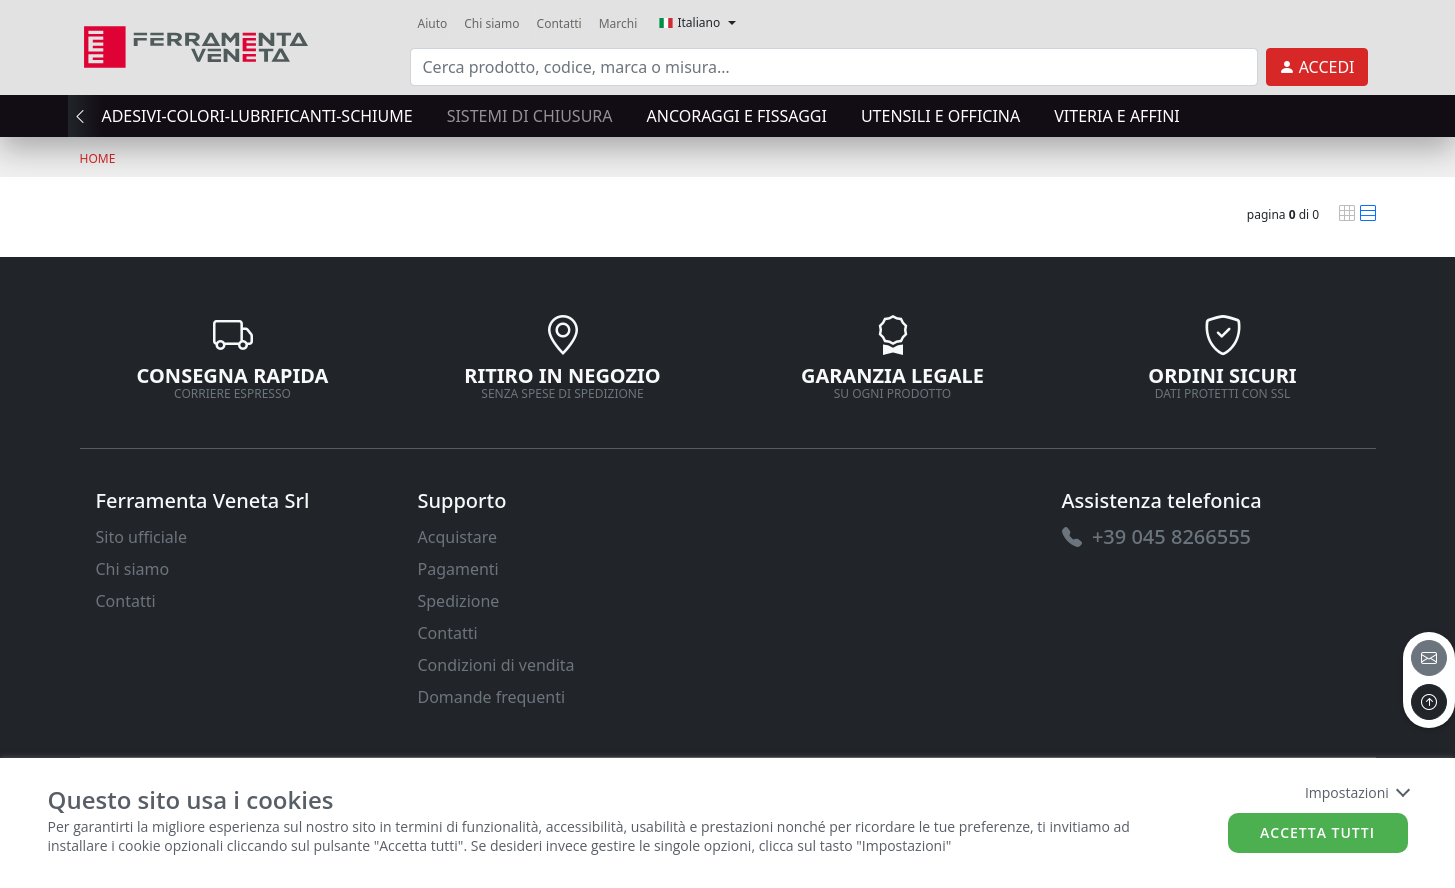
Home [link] (98, 158)
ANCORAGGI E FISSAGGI (737, 116)
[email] (1429, 658)
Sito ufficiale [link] (142, 537)
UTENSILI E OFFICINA (940, 116)
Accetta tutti (1317, 832)
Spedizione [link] (459, 601)
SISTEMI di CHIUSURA (530, 116)
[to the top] (1429, 702)
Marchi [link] (618, 23)
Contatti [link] (559, 23)
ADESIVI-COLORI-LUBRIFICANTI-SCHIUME (256, 116)
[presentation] (86, 116)
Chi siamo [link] (491, 23)
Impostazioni (1356, 792)
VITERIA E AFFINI (1116, 116)
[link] (196, 44)
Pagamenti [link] (458, 569)
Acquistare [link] (458, 537)
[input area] (834, 67)
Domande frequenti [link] (492, 697)
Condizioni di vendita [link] (496, 665)
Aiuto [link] (433, 23)
